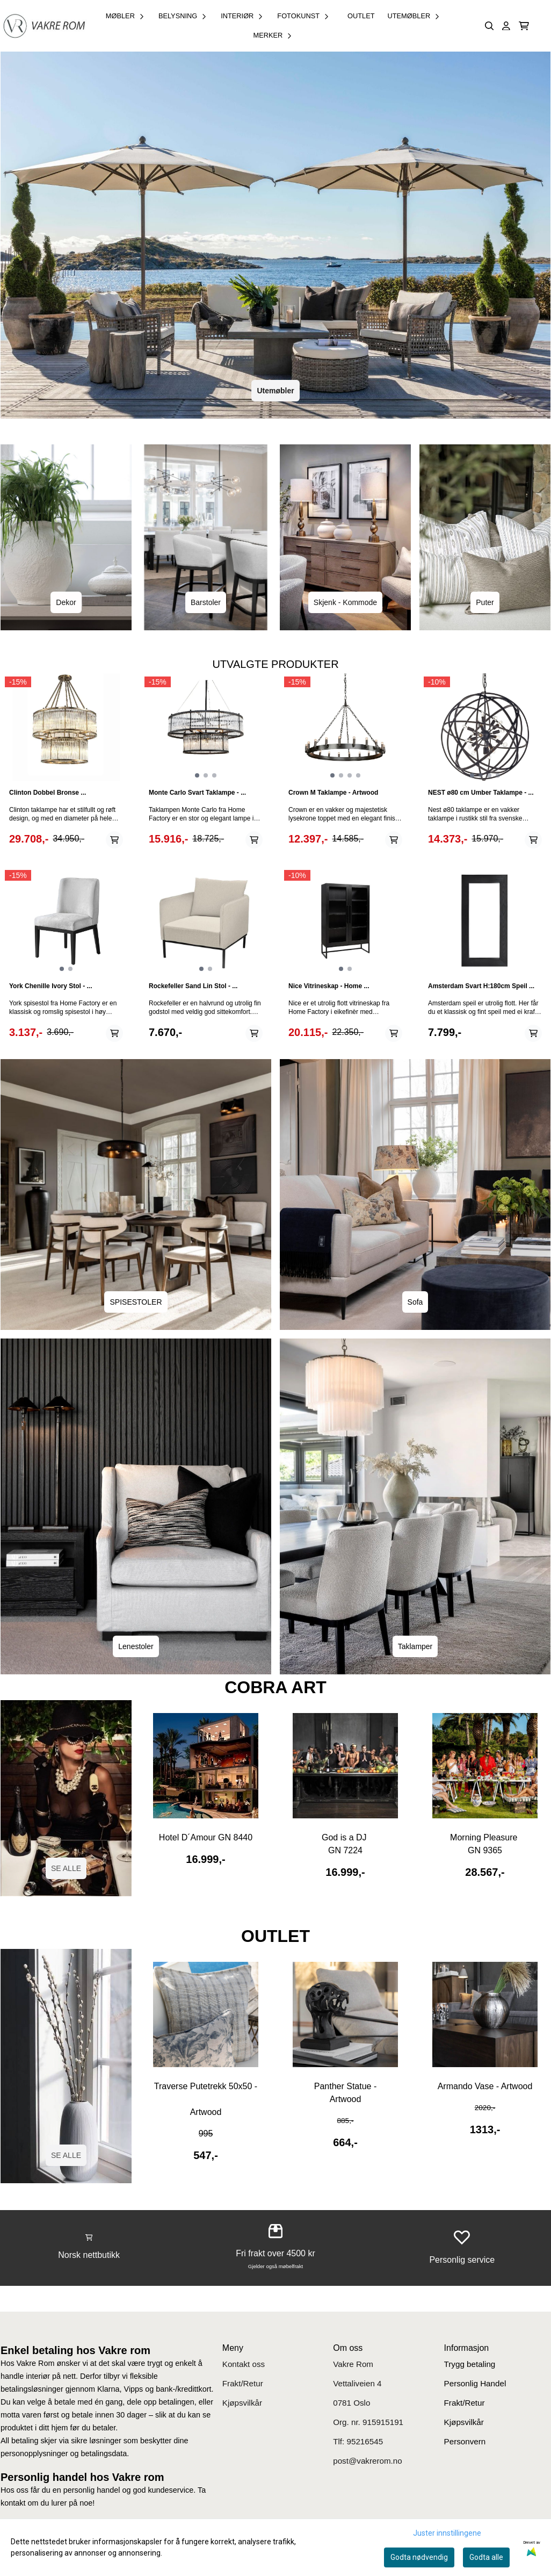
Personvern (465, 2441)
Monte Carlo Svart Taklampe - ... (197, 792)
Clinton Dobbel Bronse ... (47, 792)
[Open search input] (489, 26)
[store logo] (44, 25)
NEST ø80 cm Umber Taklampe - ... (481, 792)
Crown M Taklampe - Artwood (333, 792)
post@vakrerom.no (367, 2460)
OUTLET (360, 16)
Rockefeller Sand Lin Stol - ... (193, 986)
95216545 (365, 2441)
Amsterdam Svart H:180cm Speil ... (481, 986)
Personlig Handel (475, 2383)
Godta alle (486, 2557)
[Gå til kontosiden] (506, 26)
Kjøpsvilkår (242, 2402)
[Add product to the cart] (114, 839)
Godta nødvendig (419, 2557)
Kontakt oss (243, 2364)
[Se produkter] (205, 1765)
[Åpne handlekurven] (523, 26)
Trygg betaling (470, 2364)
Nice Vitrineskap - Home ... (328, 986)
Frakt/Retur (242, 2383)
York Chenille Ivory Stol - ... (50, 986)
